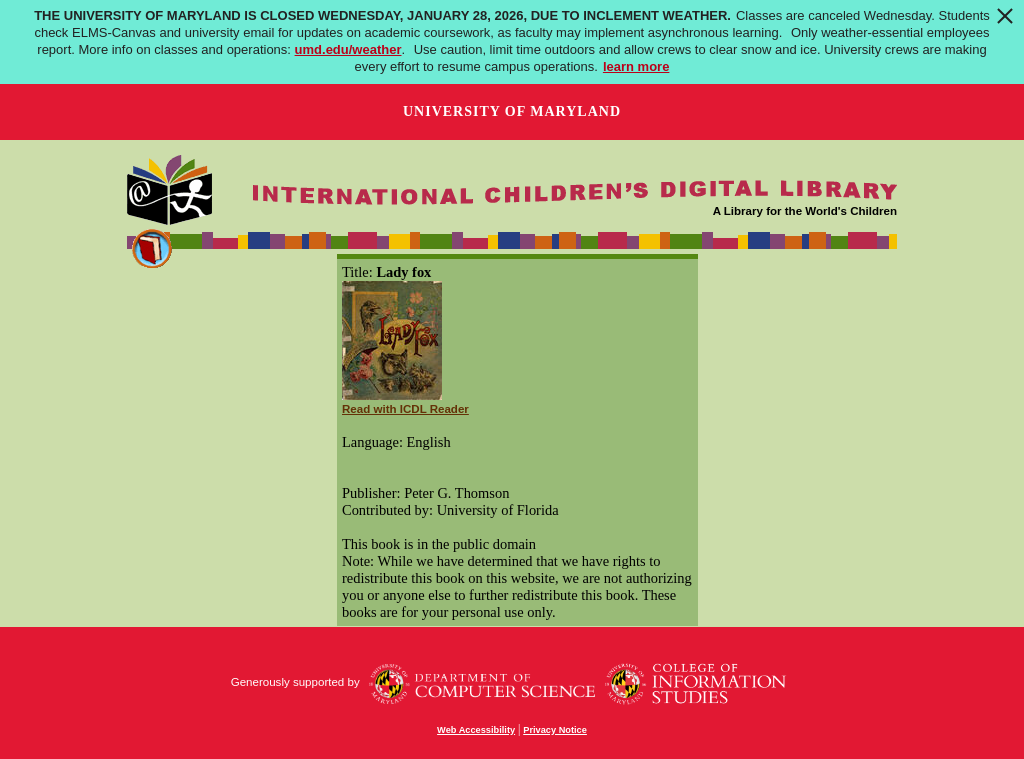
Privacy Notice (555, 730)
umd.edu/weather (348, 49)
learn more (636, 66)
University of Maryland (512, 111)
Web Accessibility (476, 730)
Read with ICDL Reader (405, 409)
